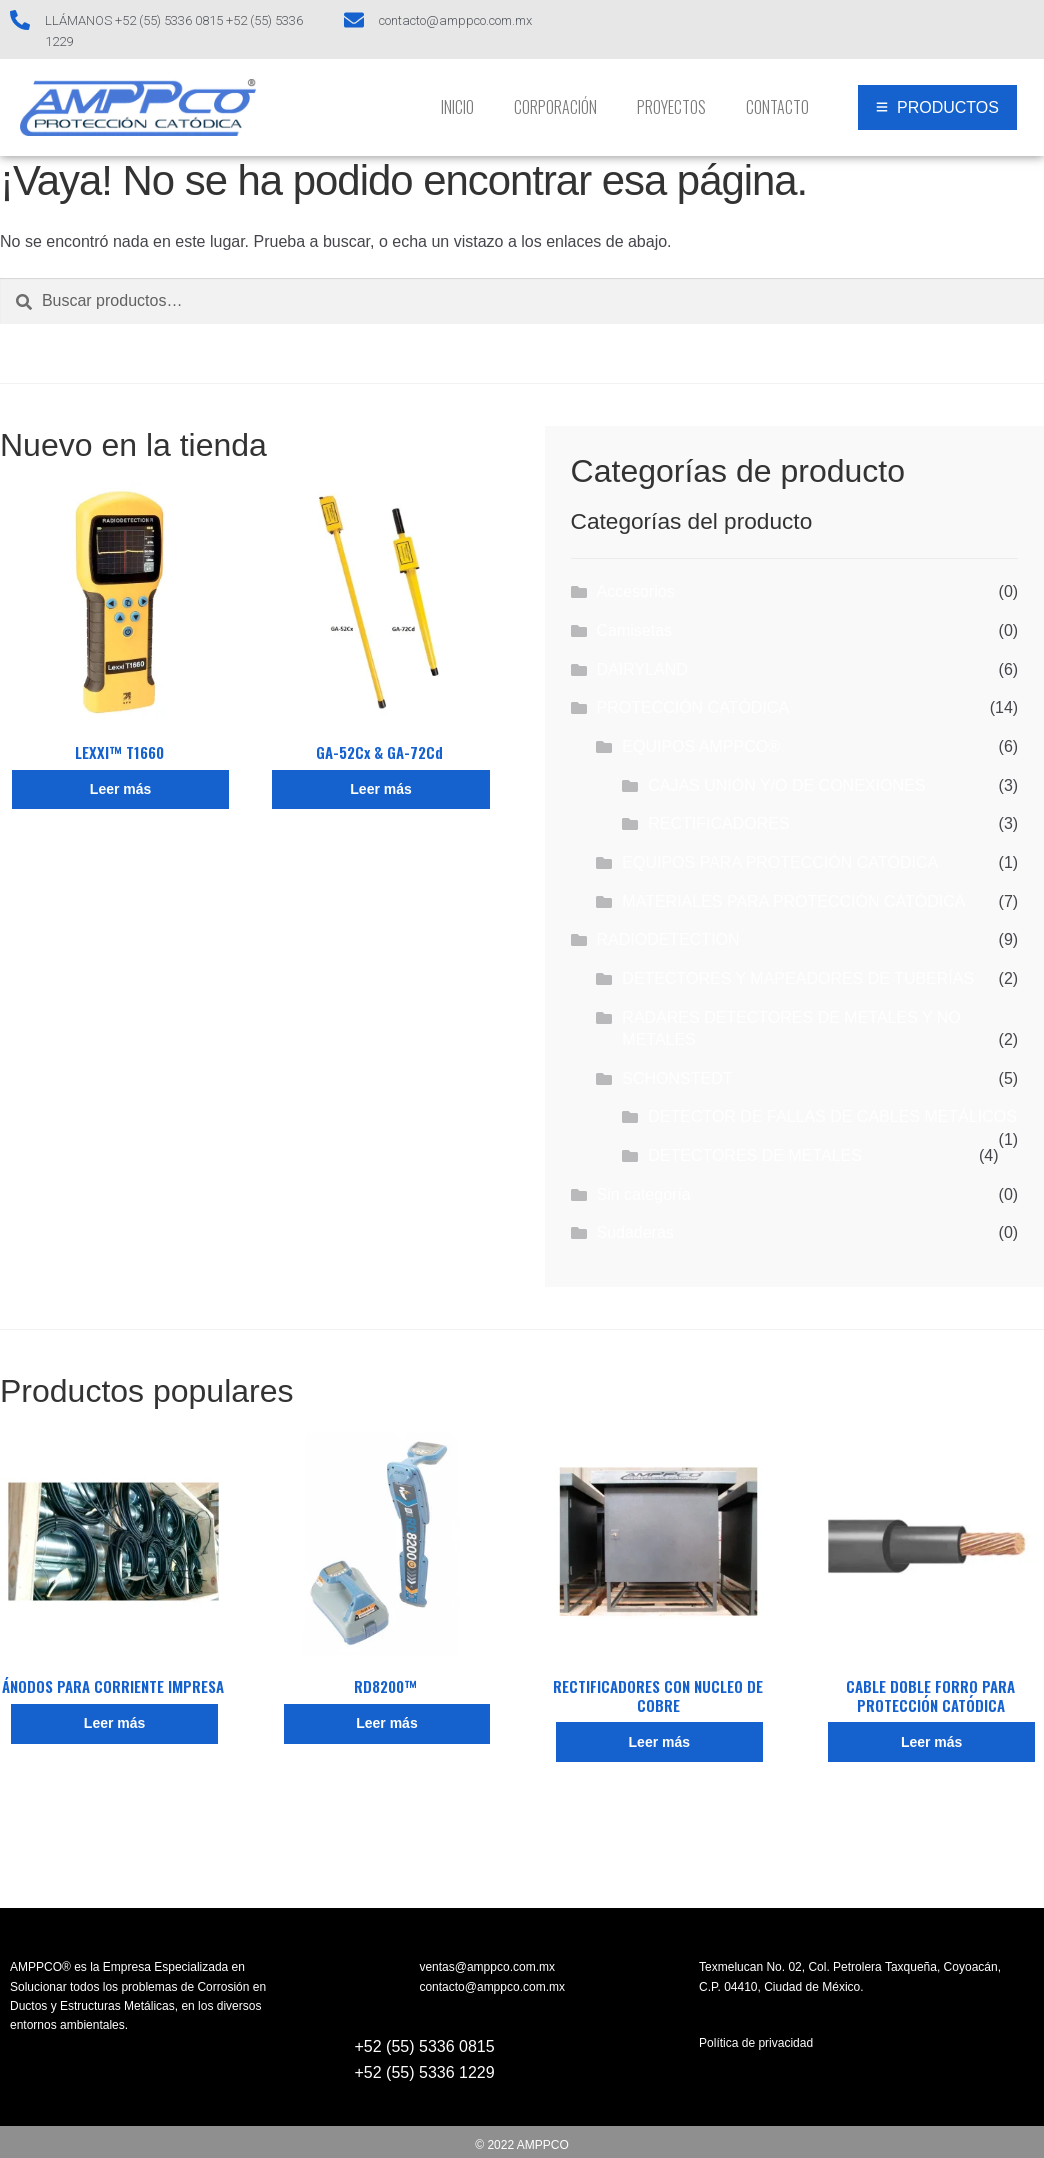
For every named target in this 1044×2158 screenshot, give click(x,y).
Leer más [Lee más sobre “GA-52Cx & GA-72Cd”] (380, 789)
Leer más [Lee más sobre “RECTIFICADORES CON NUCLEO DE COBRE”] (659, 1742)
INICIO (457, 107)
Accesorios (635, 591)
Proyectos (671, 107)
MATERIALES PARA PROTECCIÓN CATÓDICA (793, 901)
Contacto (777, 107)
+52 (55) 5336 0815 (425, 2046)
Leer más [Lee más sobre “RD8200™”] (386, 1723)
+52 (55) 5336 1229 (425, 2072)
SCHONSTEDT (677, 1078)
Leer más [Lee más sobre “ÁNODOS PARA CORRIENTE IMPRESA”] (114, 1723)
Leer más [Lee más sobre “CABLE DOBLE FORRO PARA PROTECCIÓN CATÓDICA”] (931, 1742)
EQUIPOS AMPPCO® (701, 746)
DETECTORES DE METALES (755, 1155)
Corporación (555, 107)
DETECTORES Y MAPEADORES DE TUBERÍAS (798, 978)
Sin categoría (643, 1194)
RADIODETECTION (667, 939)
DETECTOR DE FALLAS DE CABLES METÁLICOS (832, 1116)
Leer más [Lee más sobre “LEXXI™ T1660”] (120, 789)
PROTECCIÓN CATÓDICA (692, 707)
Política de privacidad (756, 2043)
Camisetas (634, 630)
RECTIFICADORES (718, 823)
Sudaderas (634, 1232)
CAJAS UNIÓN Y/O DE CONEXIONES (786, 785)
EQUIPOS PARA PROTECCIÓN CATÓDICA (780, 862)
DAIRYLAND (641, 669)
